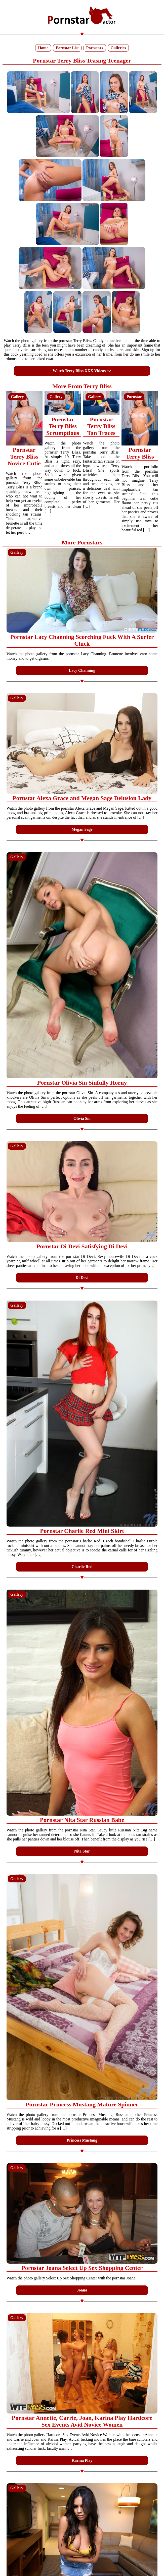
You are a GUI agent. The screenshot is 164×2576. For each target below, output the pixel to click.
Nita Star (82, 1851)
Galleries (118, 48)
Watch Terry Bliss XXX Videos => (82, 371)
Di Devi (81, 1277)
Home (43, 48)
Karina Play (81, 2460)
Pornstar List (67, 48)
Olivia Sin (82, 1118)
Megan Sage (81, 829)
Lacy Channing (82, 670)
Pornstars (94, 48)
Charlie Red (81, 1566)
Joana (82, 2290)
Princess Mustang (82, 2140)
